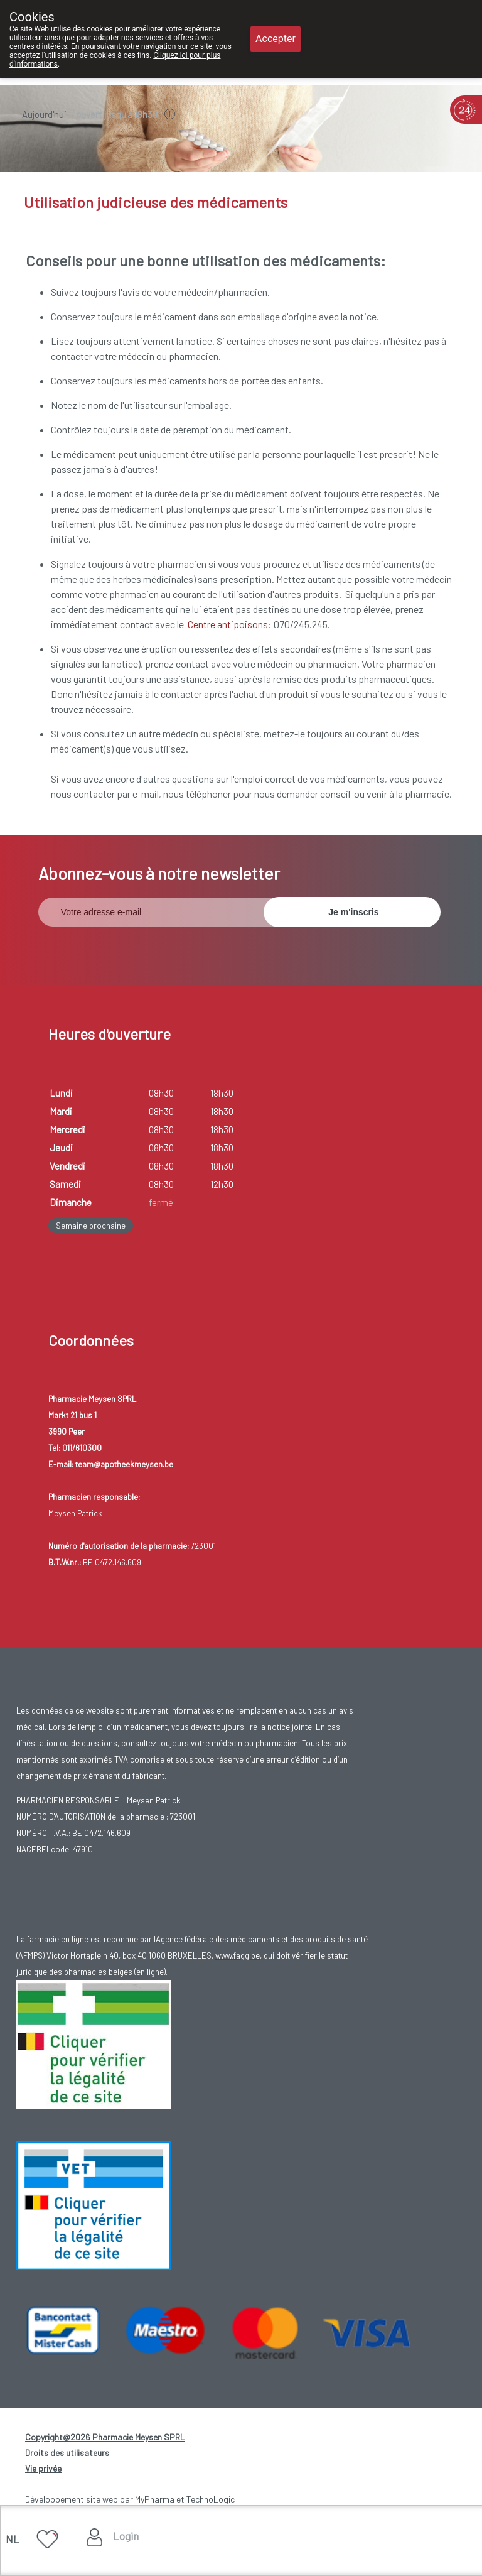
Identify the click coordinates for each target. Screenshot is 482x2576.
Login (126, 2536)
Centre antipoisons (228, 624)
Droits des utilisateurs (67, 2452)
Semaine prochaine (91, 1225)
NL (12, 2539)
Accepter (275, 39)
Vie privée (43, 2468)
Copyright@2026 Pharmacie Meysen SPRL (105, 2437)
